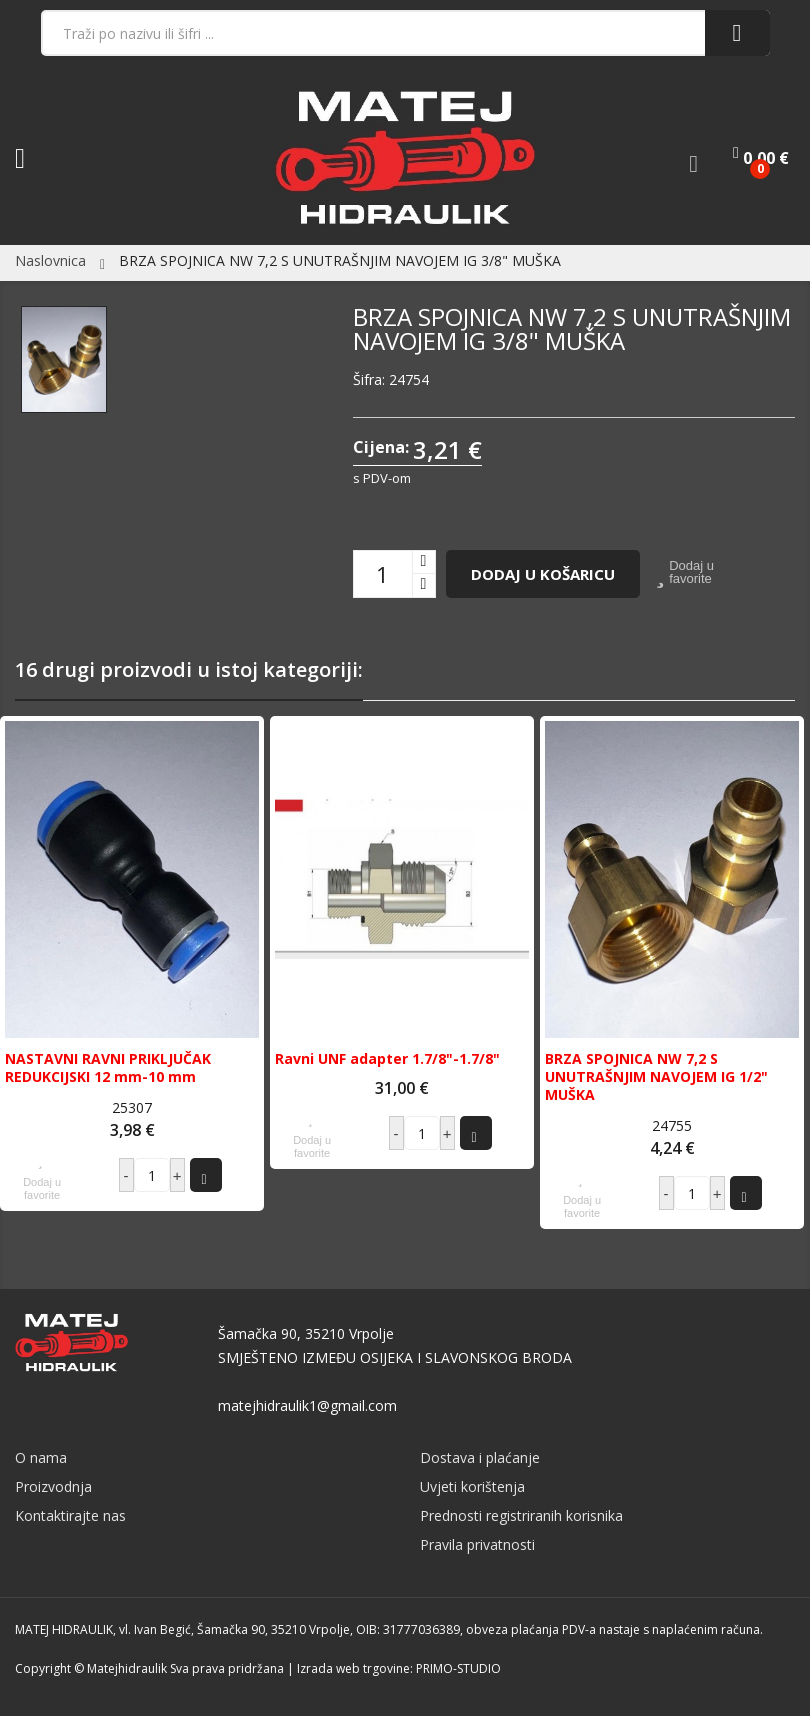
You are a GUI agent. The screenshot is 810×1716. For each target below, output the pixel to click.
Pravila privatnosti (477, 1544)
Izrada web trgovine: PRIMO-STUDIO (399, 1668)
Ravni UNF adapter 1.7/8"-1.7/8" (387, 1059)
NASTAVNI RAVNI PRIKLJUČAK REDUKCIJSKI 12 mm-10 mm (108, 1068)
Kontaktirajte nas (70, 1515)
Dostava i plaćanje (480, 1457)
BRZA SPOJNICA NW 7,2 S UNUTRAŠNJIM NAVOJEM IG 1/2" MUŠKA (656, 1077)
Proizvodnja (53, 1486)
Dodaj (203, 1175)
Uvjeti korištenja (472, 1486)
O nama (41, 1457)
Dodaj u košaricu (543, 574)
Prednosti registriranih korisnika (521, 1515)
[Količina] (383, 574)
